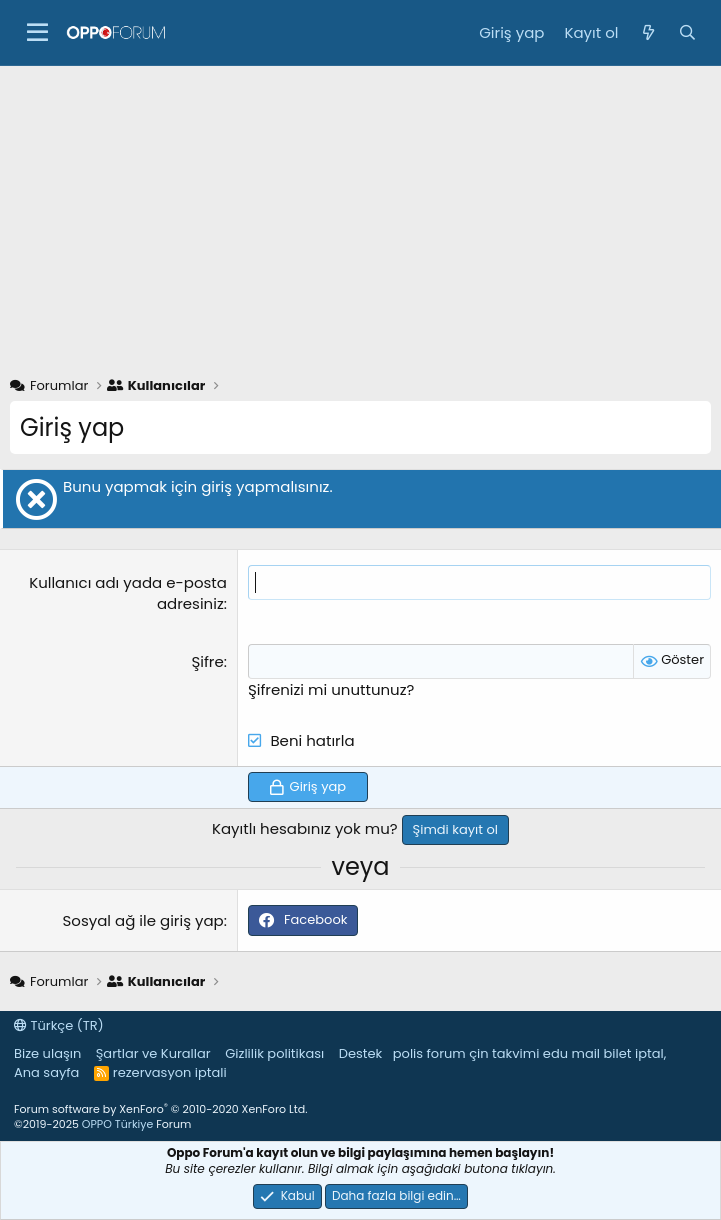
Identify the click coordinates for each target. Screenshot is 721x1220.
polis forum (429, 1053)
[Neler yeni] (647, 32)
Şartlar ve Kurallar (153, 1053)
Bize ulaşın (47, 1053)
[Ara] (687, 32)
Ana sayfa (46, 1072)
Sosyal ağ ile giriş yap (143, 920)
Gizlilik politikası (274, 1053)
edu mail (571, 1053)
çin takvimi (504, 1053)
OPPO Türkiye (117, 1124)
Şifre (207, 661)
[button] (37, 33)
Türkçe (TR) (59, 1025)
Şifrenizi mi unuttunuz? (331, 689)
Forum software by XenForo (160, 1109)
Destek (361, 1053)
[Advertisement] (360, 216)
